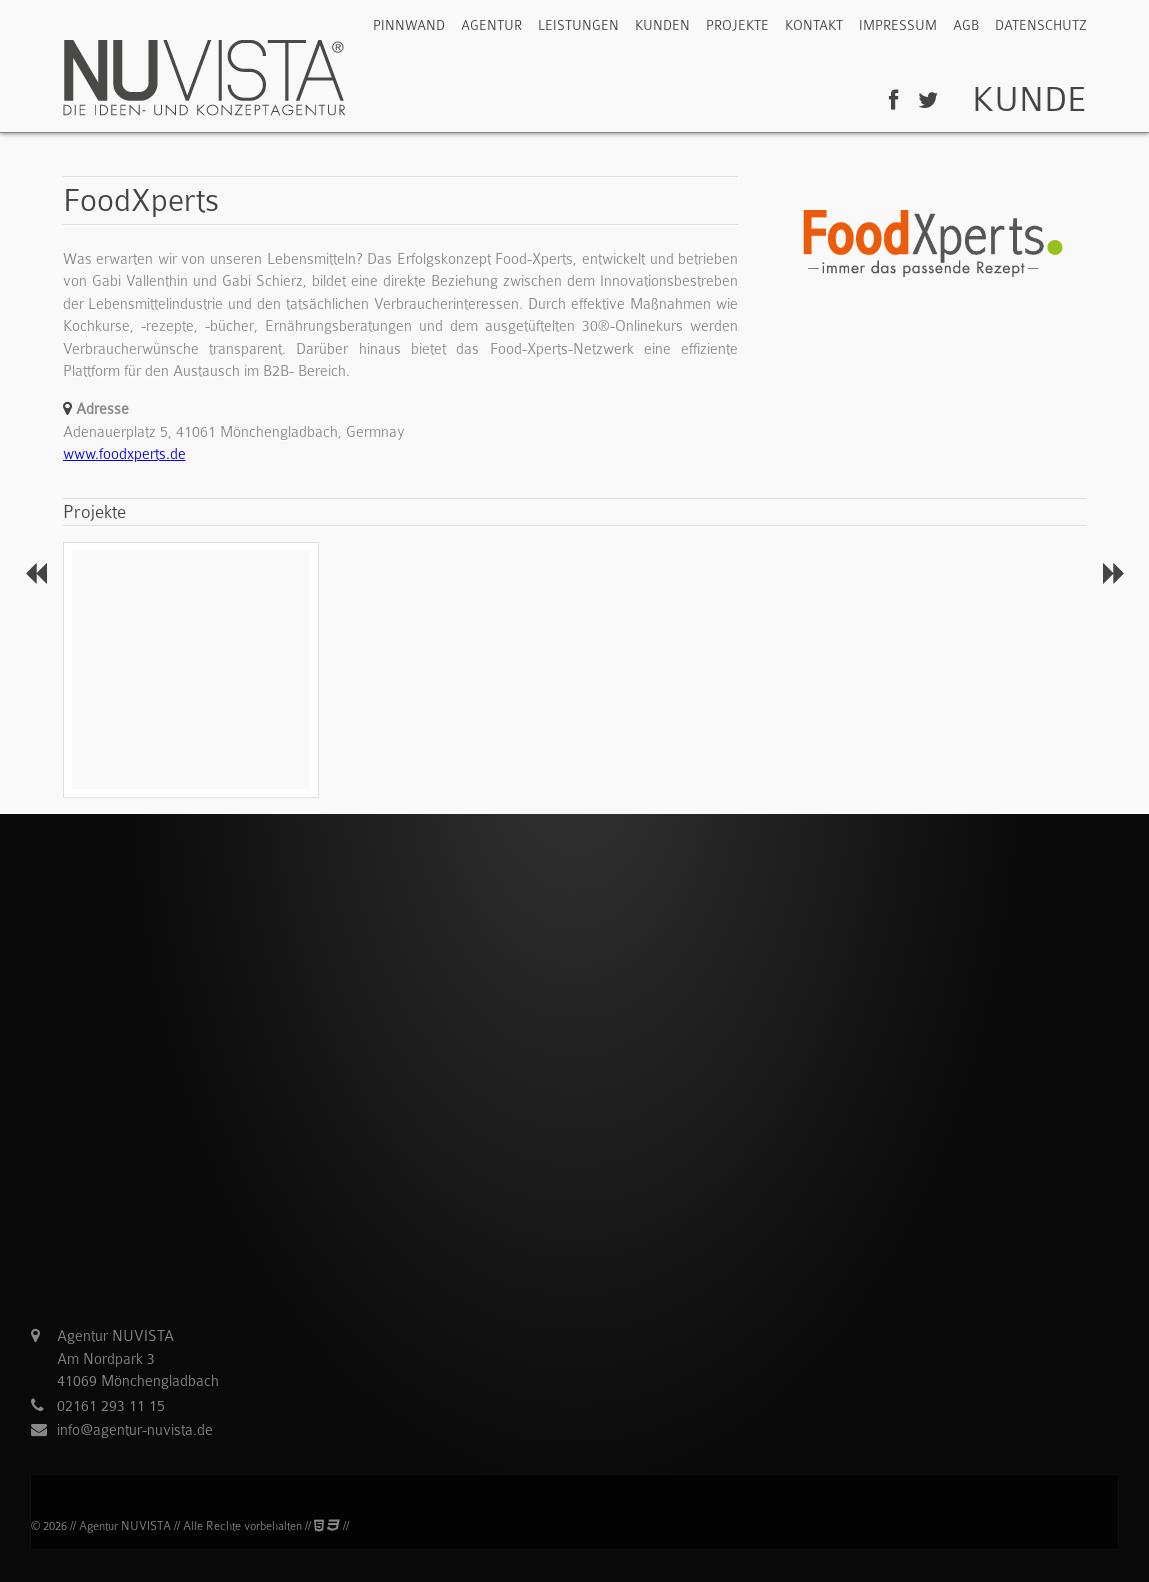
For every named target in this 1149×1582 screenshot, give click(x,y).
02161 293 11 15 (111, 1406)
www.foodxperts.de (124, 454)
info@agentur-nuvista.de (135, 1430)
